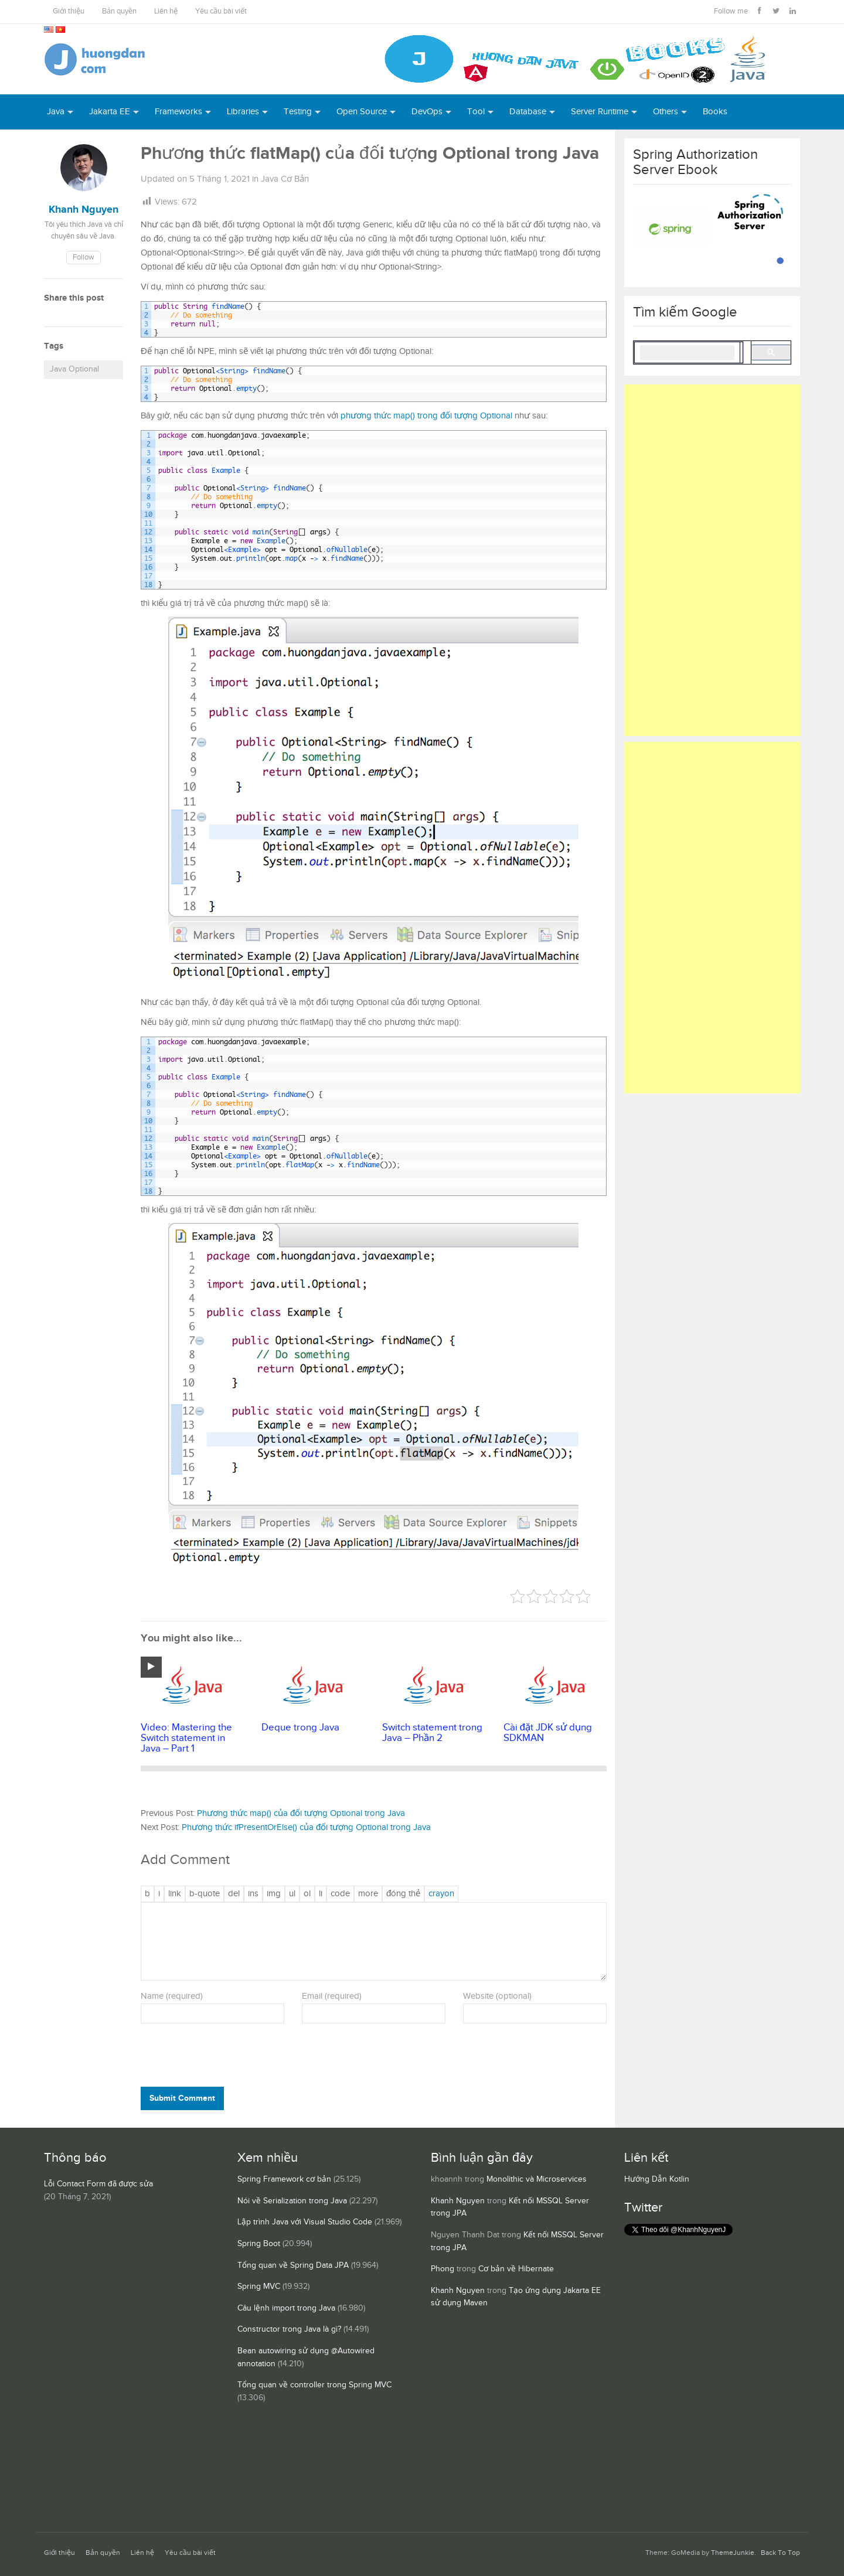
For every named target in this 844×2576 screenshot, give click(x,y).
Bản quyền (119, 11)
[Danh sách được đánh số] (307, 1894)
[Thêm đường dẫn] (174, 1894)
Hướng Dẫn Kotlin (656, 2179)
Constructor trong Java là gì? (289, 2329)
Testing (298, 112)
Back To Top (780, 2552)
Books (715, 112)
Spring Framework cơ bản (284, 2179)
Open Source (361, 112)
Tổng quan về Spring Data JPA (293, 2265)
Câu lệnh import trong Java (286, 2308)
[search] (687, 352)
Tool (476, 112)
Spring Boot (258, 2243)
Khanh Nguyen (458, 2201)
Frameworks (178, 112)
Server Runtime (599, 112)
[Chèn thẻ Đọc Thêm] (368, 1894)
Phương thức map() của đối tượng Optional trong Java (301, 1813)
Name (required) (172, 1996)
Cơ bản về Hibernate (516, 2269)
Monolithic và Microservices (536, 2179)
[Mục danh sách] (320, 1894)
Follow (83, 257)
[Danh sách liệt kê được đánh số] (292, 1894)
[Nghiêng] (159, 1894)
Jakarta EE (109, 112)
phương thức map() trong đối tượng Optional (426, 416)
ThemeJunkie (732, 2552)
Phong (442, 2269)
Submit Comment (182, 2098)
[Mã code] (340, 1894)
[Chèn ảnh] (274, 1894)
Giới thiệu (68, 11)
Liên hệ (166, 11)
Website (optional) (497, 1996)
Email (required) (332, 1996)
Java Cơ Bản (285, 179)
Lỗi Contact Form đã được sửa (98, 2184)
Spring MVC (258, 2286)
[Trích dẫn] (204, 1894)
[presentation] (220, 2057)
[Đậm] (147, 1894)
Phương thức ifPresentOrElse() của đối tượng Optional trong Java (306, 1827)
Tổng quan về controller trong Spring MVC (314, 2385)
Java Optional (74, 369)
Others (665, 112)
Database (527, 112)
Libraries (243, 112)
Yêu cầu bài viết (221, 11)
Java (55, 112)
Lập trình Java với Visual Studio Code (304, 2222)
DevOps (427, 112)
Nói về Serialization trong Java (292, 2201)
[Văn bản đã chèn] (253, 1894)
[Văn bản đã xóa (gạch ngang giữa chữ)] (234, 1894)
